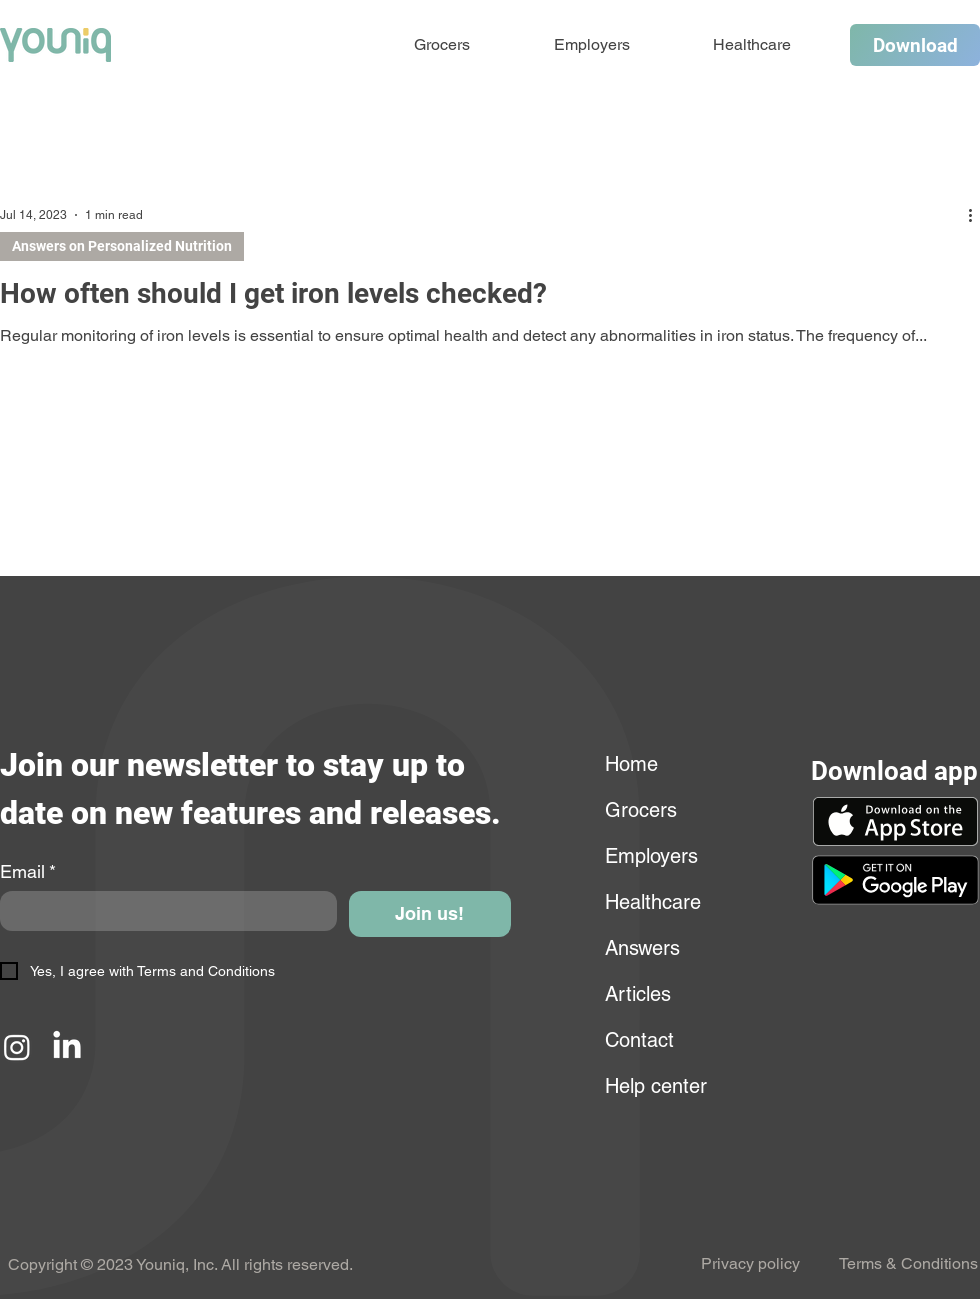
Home (631, 764)
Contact (639, 1040)
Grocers (641, 810)
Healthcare (653, 902)
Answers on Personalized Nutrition (122, 246)
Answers (642, 948)
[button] (895, 880)
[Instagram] (17, 1047)
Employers (651, 856)
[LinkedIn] (67, 1047)
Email (28, 872)
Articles (638, 994)
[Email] (162, 911)
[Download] (915, 45)
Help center (653, 1086)
